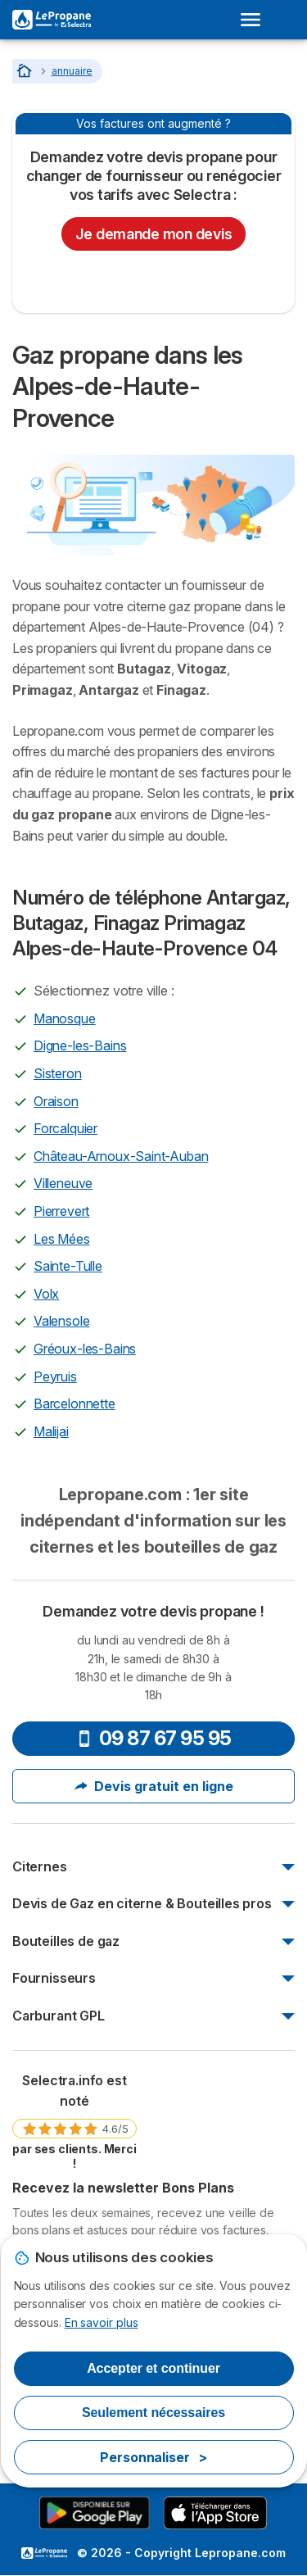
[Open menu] (255, 19)
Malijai (51, 1431)
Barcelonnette (74, 1403)
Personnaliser (153, 2457)
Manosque (65, 1018)
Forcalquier (65, 1128)
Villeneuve (63, 1183)
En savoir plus (101, 2322)
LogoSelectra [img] (44, 2553)
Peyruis (55, 1376)
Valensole (61, 1321)
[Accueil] (25, 71)
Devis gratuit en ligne (153, 1786)
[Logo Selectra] (51, 19)
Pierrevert (61, 1211)
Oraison (56, 1101)
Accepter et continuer (153, 2368)
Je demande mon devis (154, 234)
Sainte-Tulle (68, 1266)
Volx (46, 1294)
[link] (74, 2121)
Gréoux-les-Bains (85, 1348)
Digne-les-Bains (80, 1045)
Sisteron (58, 1073)
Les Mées (62, 1239)
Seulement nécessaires (153, 2413)
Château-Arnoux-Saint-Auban (121, 1156)
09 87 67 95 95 (154, 1738)
